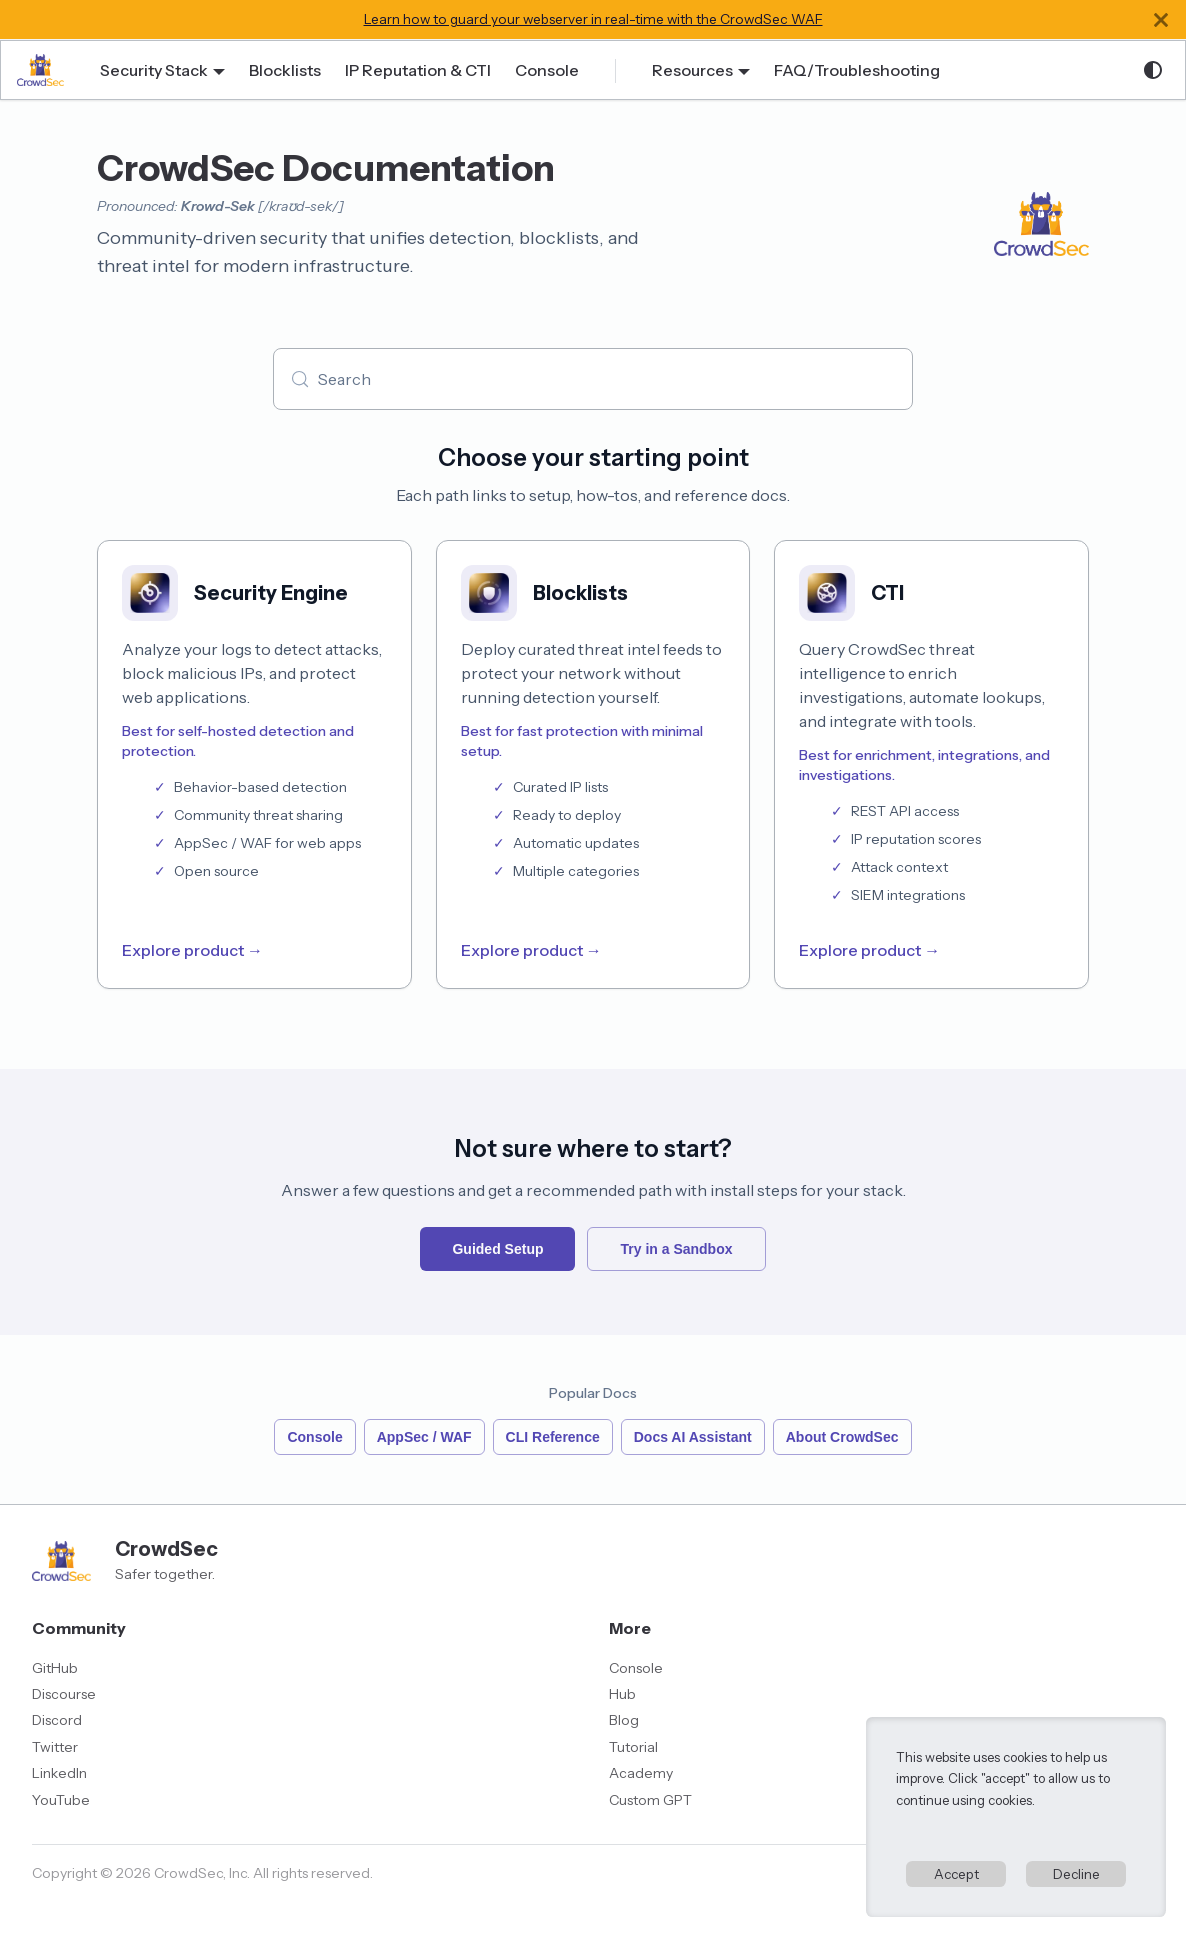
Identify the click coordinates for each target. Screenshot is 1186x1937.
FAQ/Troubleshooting (857, 70)
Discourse (64, 1694)
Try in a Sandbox (676, 1249)
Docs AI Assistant (693, 1437)
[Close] (1161, 19)
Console (547, 70)
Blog (624, 1720)
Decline (1076, 1874)
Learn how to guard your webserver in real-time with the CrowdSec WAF (593, 19)
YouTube (61, 1800)
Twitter (55, 1747)
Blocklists (285, 70)
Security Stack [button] (154, 70)
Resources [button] (692, 70)
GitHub (55, 1668)
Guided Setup (497, 1249)
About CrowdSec (842, 1437)
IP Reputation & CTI (418, 70)
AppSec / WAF (424, 1437)
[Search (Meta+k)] (593, 379)
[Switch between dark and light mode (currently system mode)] (1153, 70)
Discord (57, 1720)
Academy (641, 1773)
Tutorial (633, 1747)
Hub (622, 1694)
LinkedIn (59, 1773)
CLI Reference (553, 1437)
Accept (956, 1874)
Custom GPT (650, 1800)
